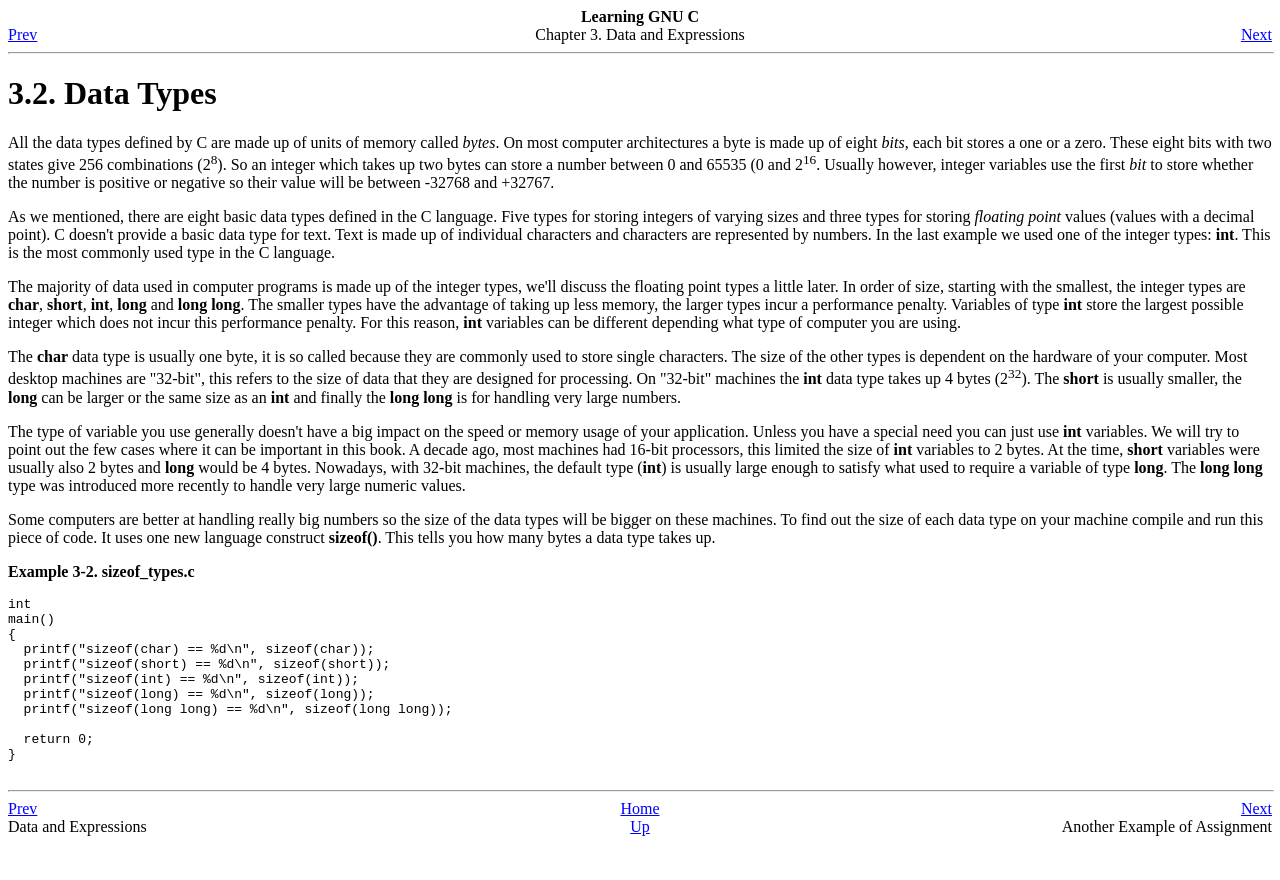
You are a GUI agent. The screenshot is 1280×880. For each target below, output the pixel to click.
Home (639, 844)
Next (1256, 34)
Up (640, 862)
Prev (22, 34)
